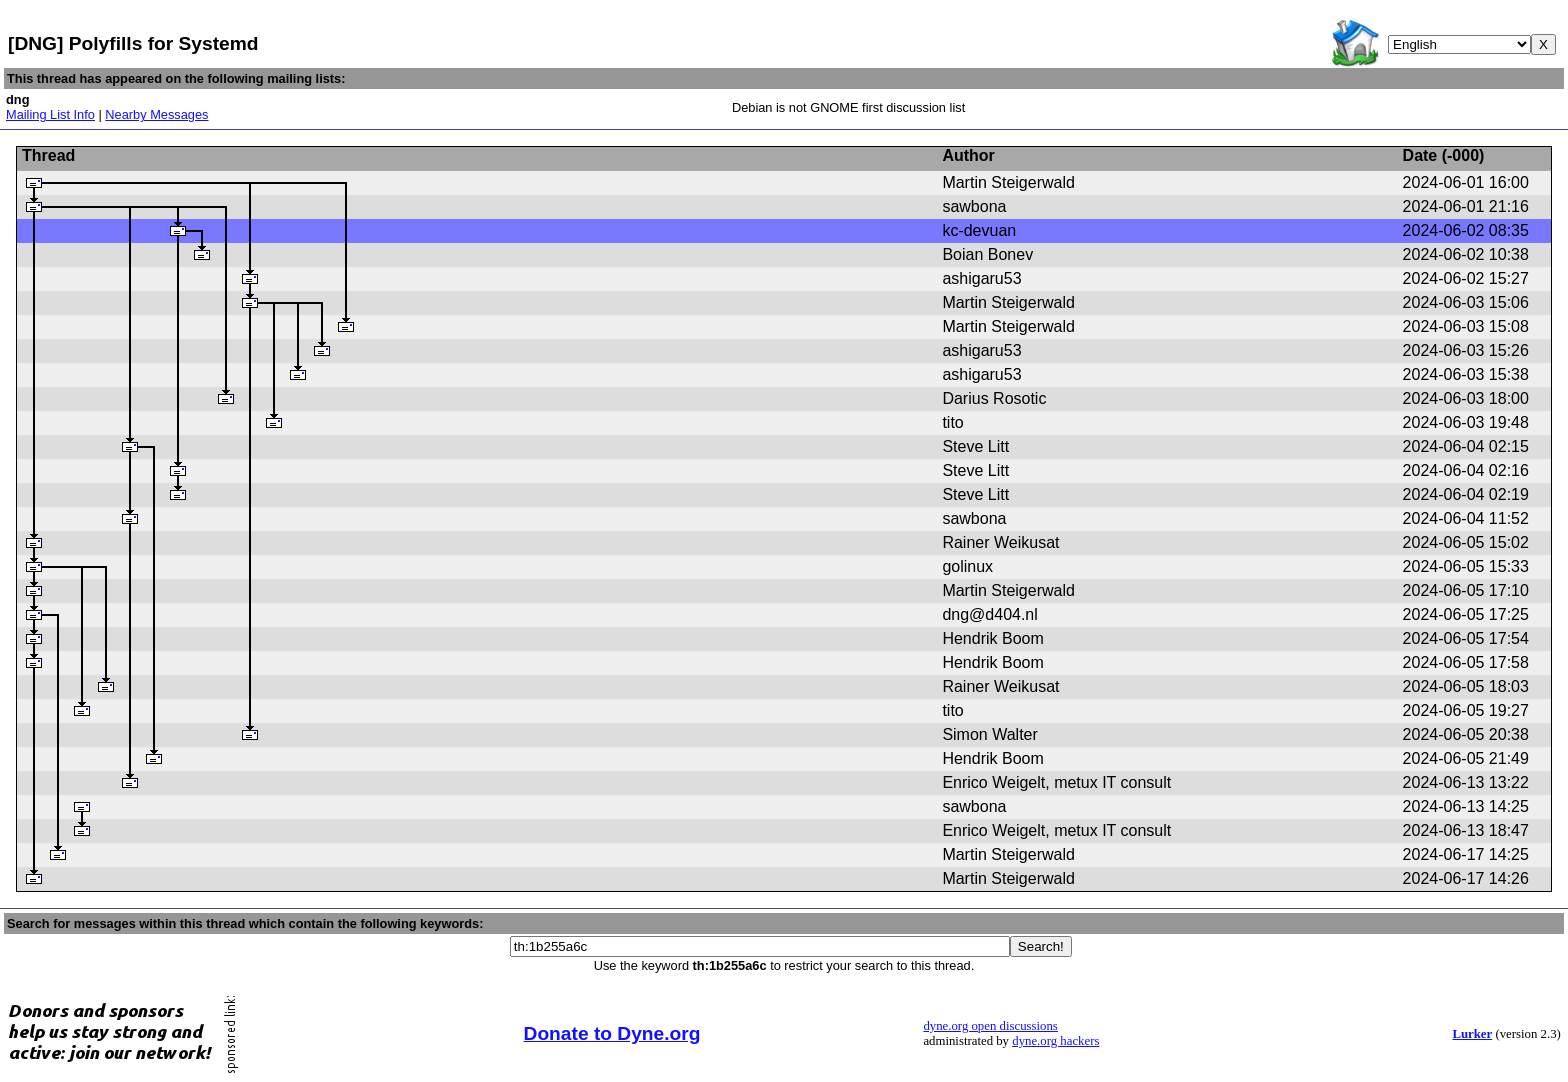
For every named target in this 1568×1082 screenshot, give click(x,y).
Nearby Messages (156, 114)
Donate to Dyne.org (612, 1033)
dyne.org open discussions (990, 1026)
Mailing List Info (50, 114)
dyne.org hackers (1055, 1041)
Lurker (1472, 1034)
